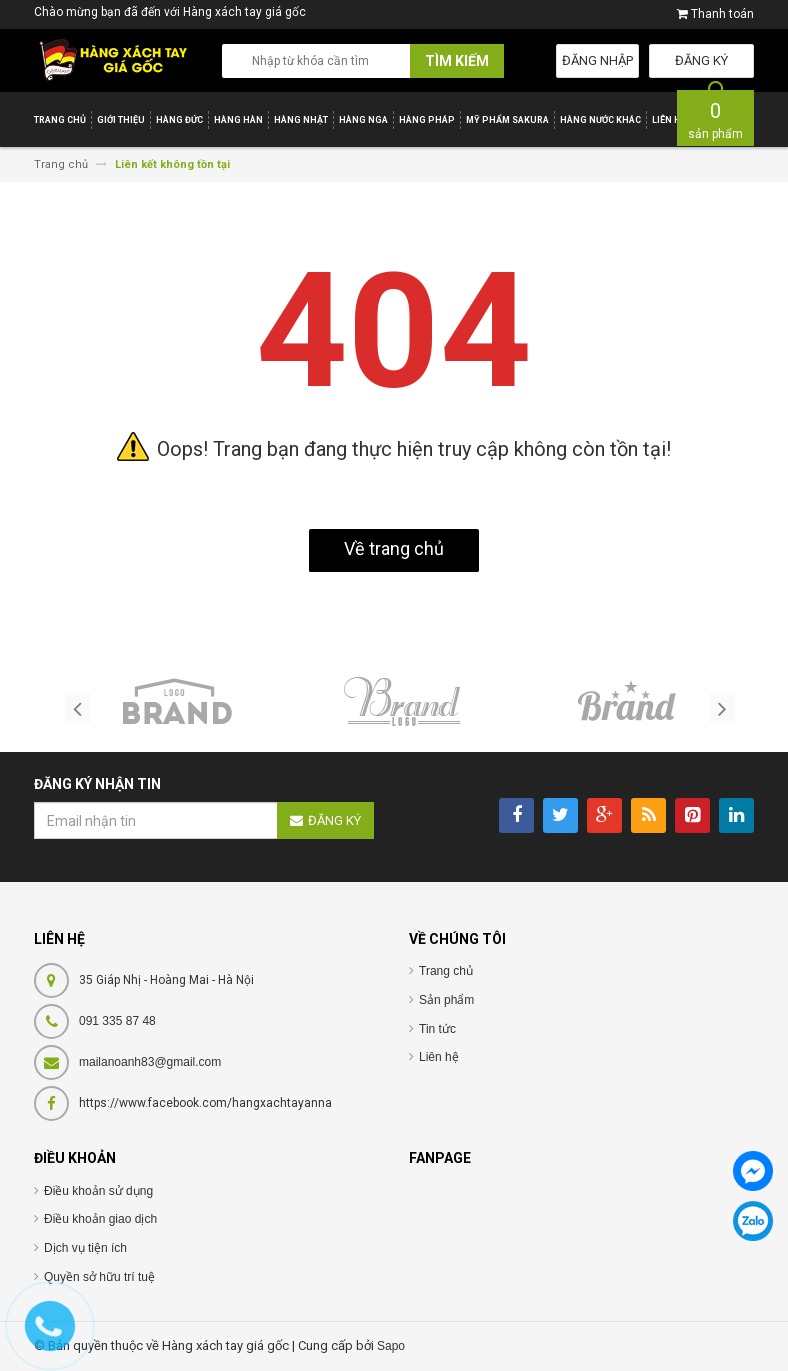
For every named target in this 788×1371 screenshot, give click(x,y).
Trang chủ (446, 971)
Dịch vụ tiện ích (85, 1248)
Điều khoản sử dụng (98, 1191)
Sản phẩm (446, 1000)
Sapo (391, 1346)
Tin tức (437, 1029)
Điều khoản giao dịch (100, 1219)
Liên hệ (439, 1057)
